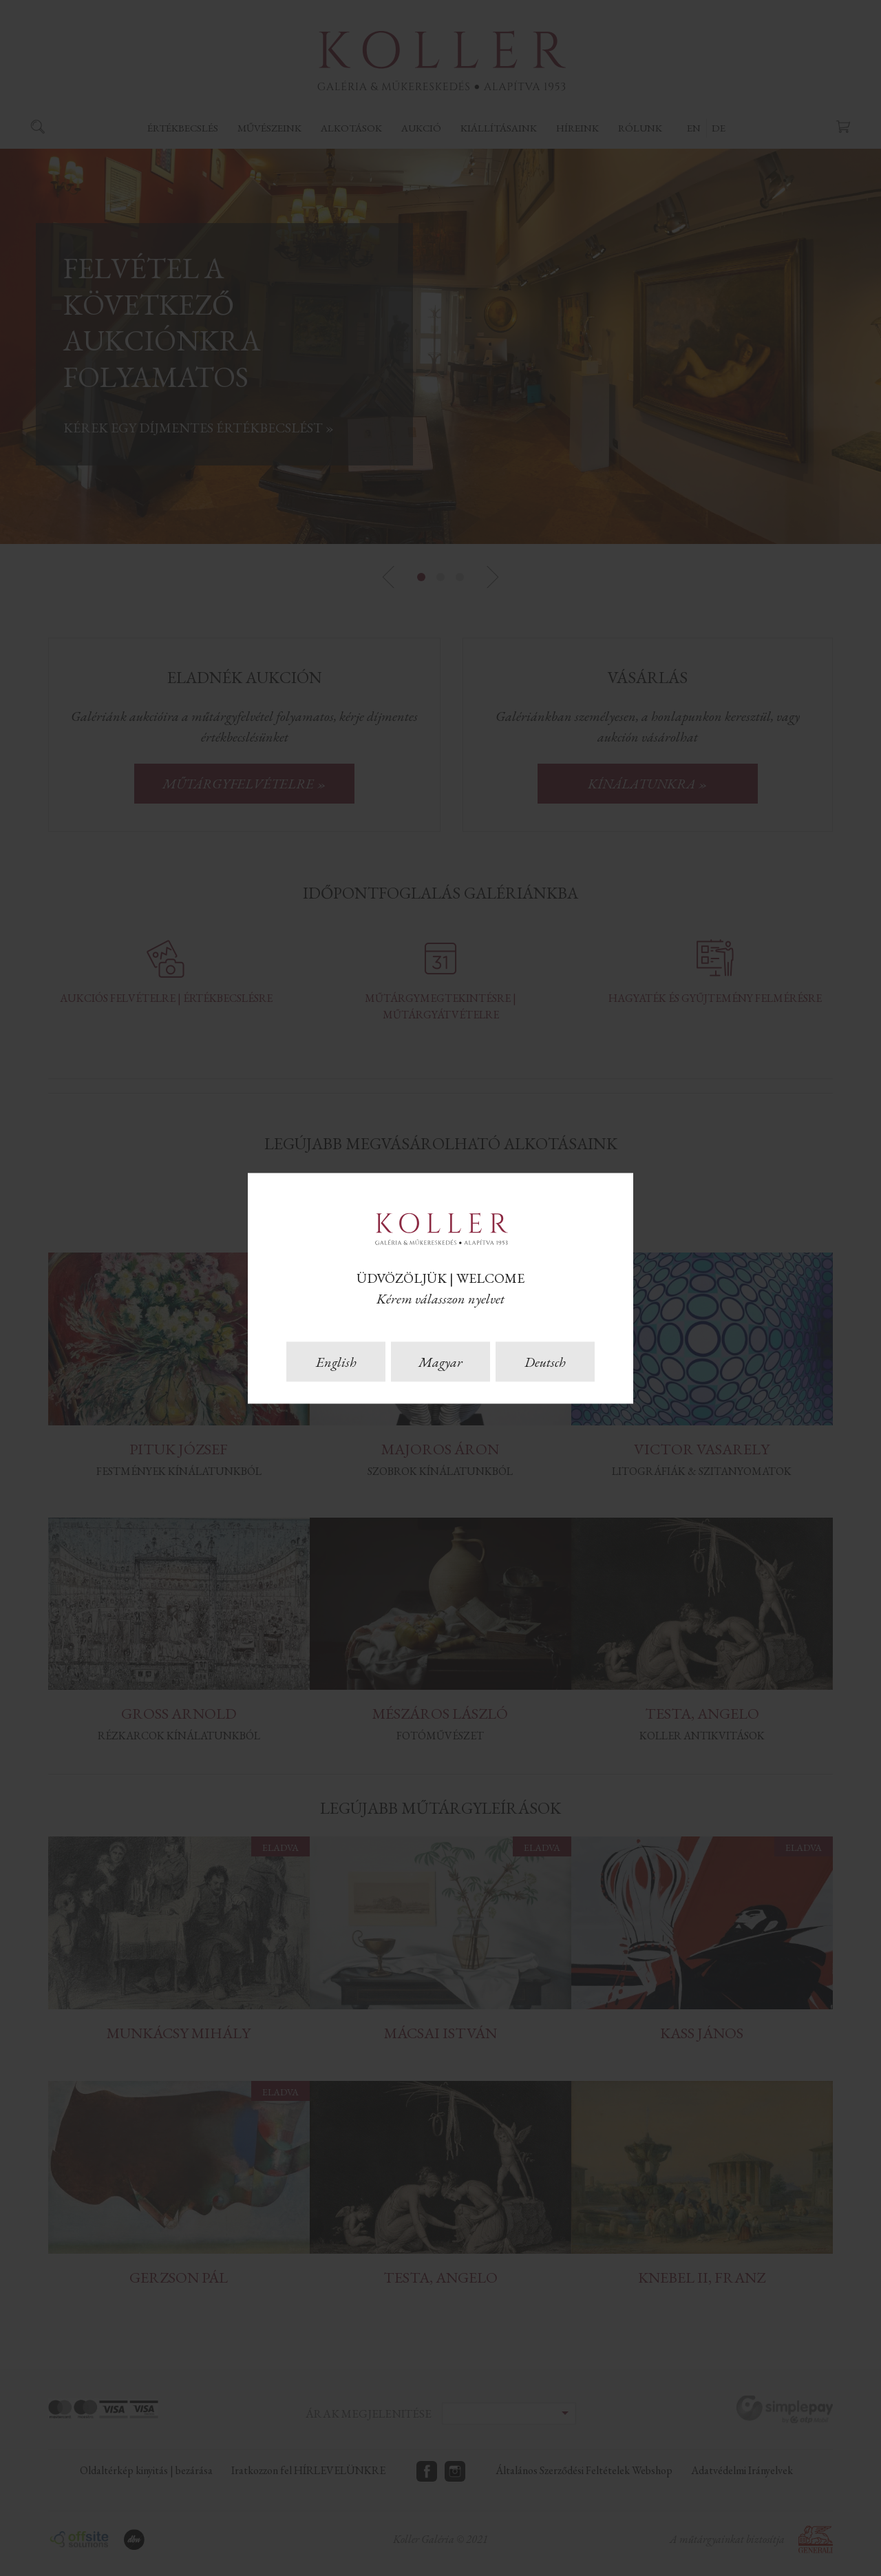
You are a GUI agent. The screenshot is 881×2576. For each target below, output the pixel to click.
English (336, 1361)
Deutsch (545, 1361)
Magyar (440, 1361)
